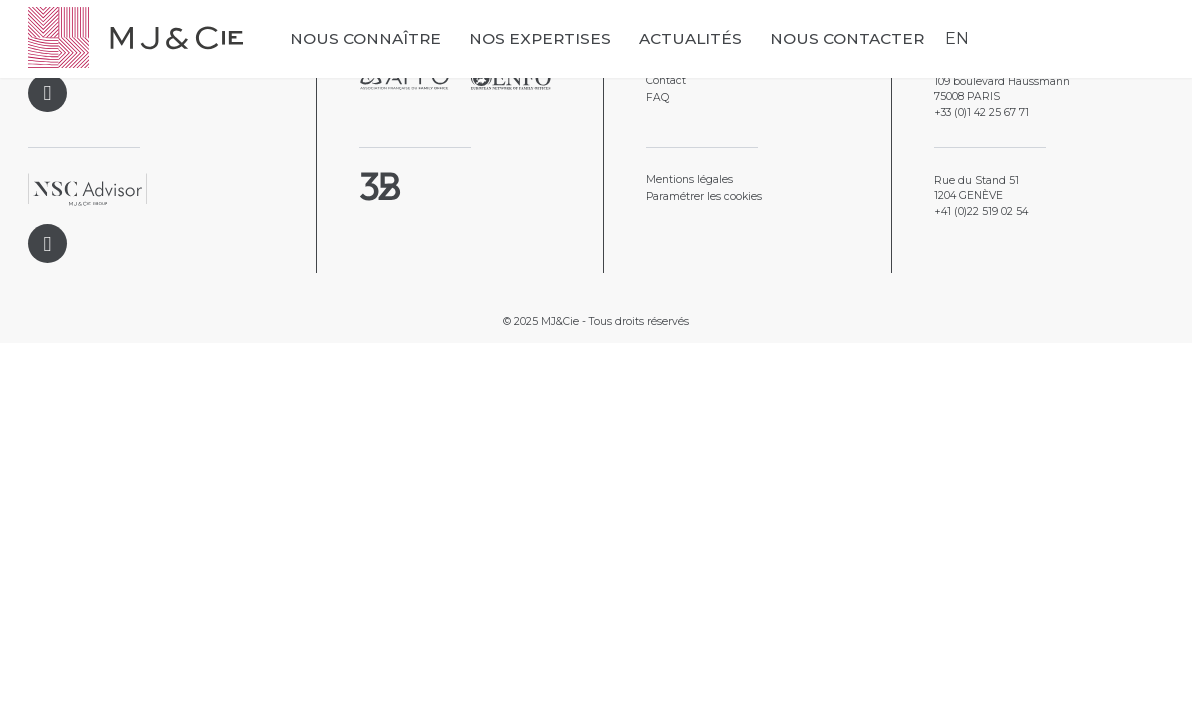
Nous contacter (847, 38)
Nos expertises (540, 38)
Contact (666, 80)
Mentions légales (689, 179)
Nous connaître (365, 38)
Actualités (690, 38)
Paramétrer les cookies (704, 196)
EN (957, 38)
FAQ (657, 97)
